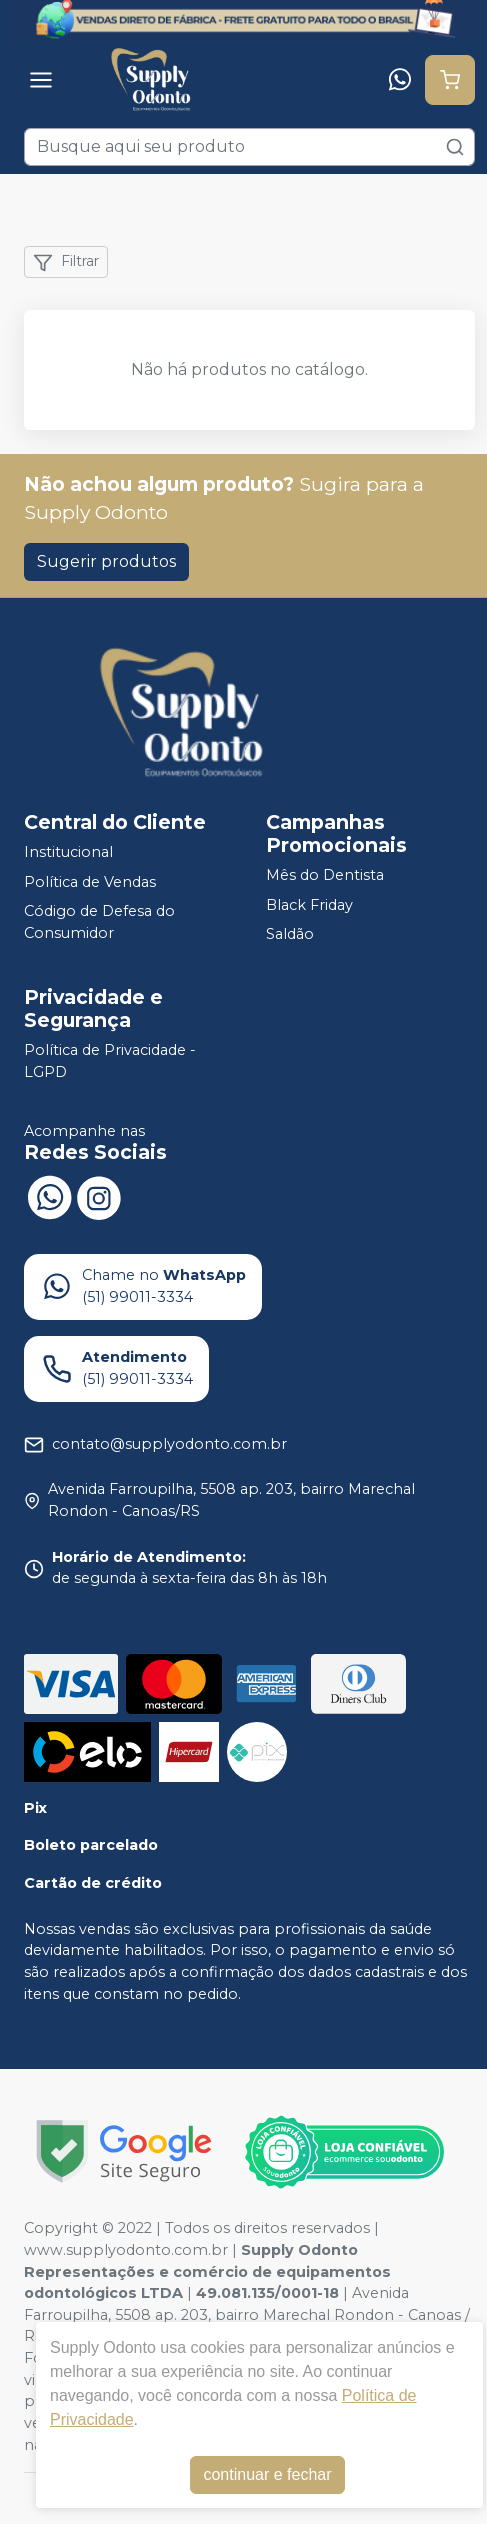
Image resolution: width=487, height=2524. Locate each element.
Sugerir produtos (106, 561)
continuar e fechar (267, 2474)
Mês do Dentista (325, 875)
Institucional (68, 852)
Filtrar (66, 262)
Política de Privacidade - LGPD (110, 1061)
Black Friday (309, 905)
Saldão (290, 935)
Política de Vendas (90, 882)
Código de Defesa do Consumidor (99, 923)
